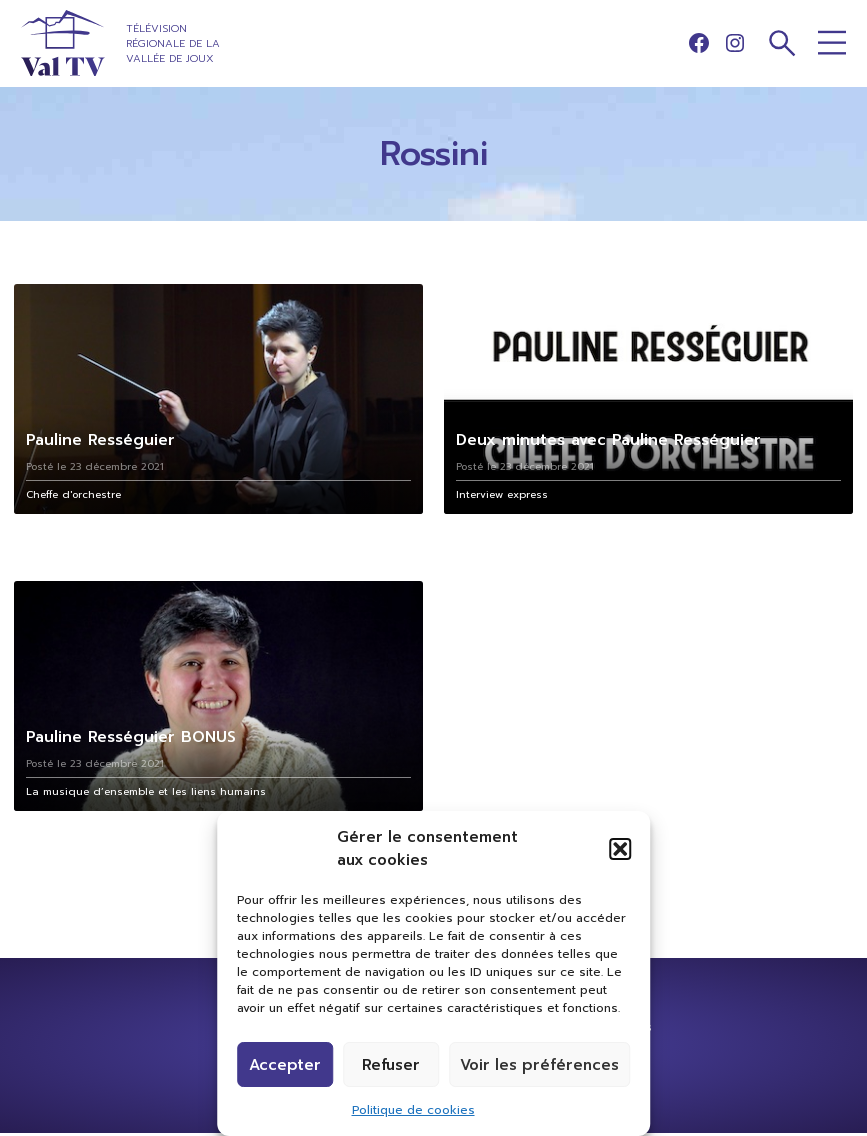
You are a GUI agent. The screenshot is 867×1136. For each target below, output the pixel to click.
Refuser (391, 1065)
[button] (620, 849)
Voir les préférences (539, 1065)
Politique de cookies (413, 1110)
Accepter (285, 1065)
